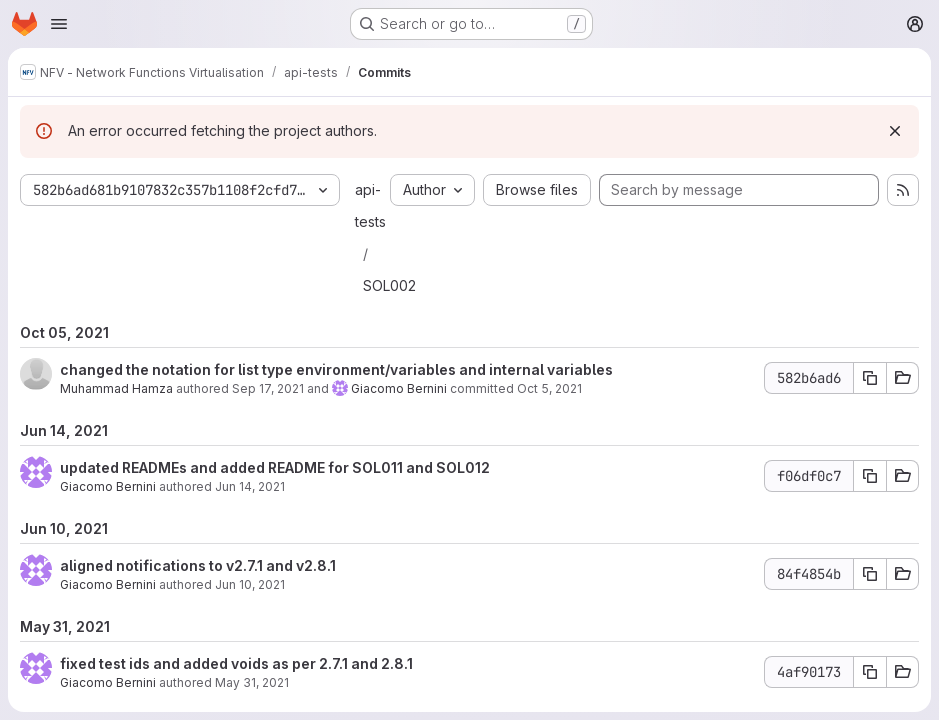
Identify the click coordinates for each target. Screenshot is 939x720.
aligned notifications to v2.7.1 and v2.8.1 (198, 565)
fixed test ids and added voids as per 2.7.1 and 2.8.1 (236, 663)
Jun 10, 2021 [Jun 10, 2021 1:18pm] (250, 584)
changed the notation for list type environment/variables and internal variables (336, 369)
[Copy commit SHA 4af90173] (870, 672)
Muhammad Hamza (116, 388)
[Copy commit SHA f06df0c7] (870, 476)
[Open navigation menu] (59, 24)
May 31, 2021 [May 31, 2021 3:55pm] (252, 682)
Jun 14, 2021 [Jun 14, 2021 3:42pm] (250, 486)
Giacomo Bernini (399, 388)
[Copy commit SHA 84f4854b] (870, 574)
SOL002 (389, 285)
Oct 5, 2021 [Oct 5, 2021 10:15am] (549, 388)
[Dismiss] (895, 131)
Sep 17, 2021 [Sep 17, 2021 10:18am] (268, 388)
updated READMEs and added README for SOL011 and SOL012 (275, 467)
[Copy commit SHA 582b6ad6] (870, 378)
